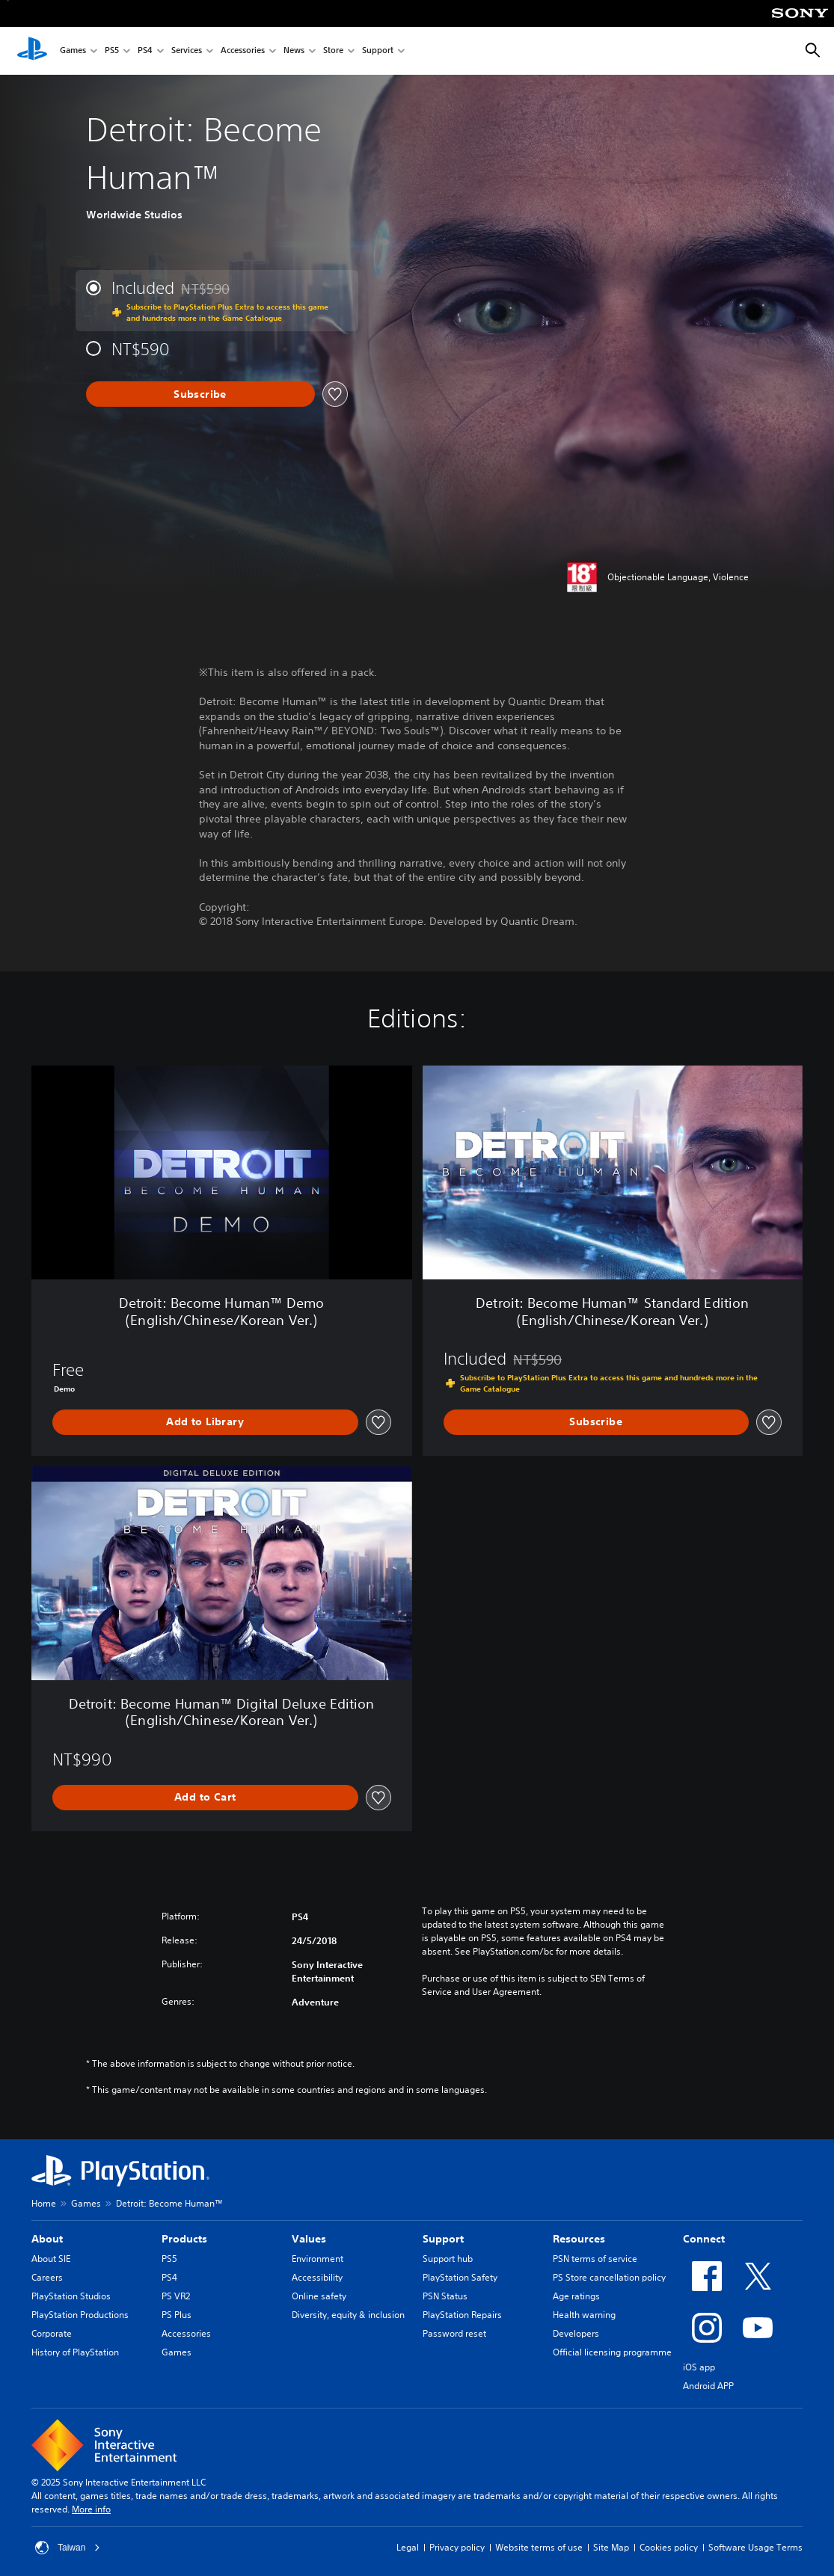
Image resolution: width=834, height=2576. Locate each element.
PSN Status (445, 2296)
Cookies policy (669, 2547)
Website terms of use (539, 2547)
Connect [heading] (704, 2238)
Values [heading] (309, 2238)
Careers (47, 2277)
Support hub (448, 2258)
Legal (407, 2547)
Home (43, 2203)
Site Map (611, 2547)
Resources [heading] (579, 2238)
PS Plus (176, 2314)
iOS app (699, 2367)
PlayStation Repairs (462, 2314)
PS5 (112, 51)
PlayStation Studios (71, 2296)
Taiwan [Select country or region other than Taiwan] (67, 2547)
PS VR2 (176, 2296)
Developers (576, 2333)
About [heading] (47, 2238)
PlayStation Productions (80, 2314)
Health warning (584, 2314)
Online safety (319, 2296)
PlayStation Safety (460, 2277)
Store (333, 51)
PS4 (145, 51)
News (293, 51)
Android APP (708, 2385)
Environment (317, 2258)
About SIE (50, 2258)
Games (73, 51)
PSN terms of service (595, 2258)
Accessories (243, 51)
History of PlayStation (75, 2352)
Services (186, 51)
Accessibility (317, 2277)
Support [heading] (443, 2238)
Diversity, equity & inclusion (348, 2314)
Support (377, 51)
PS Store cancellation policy (609, 2277)
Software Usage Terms (755, 2547)
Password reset (454, 2333)
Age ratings (576, 2296)
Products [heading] (184, 2238)
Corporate (51, 2333)
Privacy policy (457, 2547)
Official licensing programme (612, 2352)
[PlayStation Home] (32, 51)
